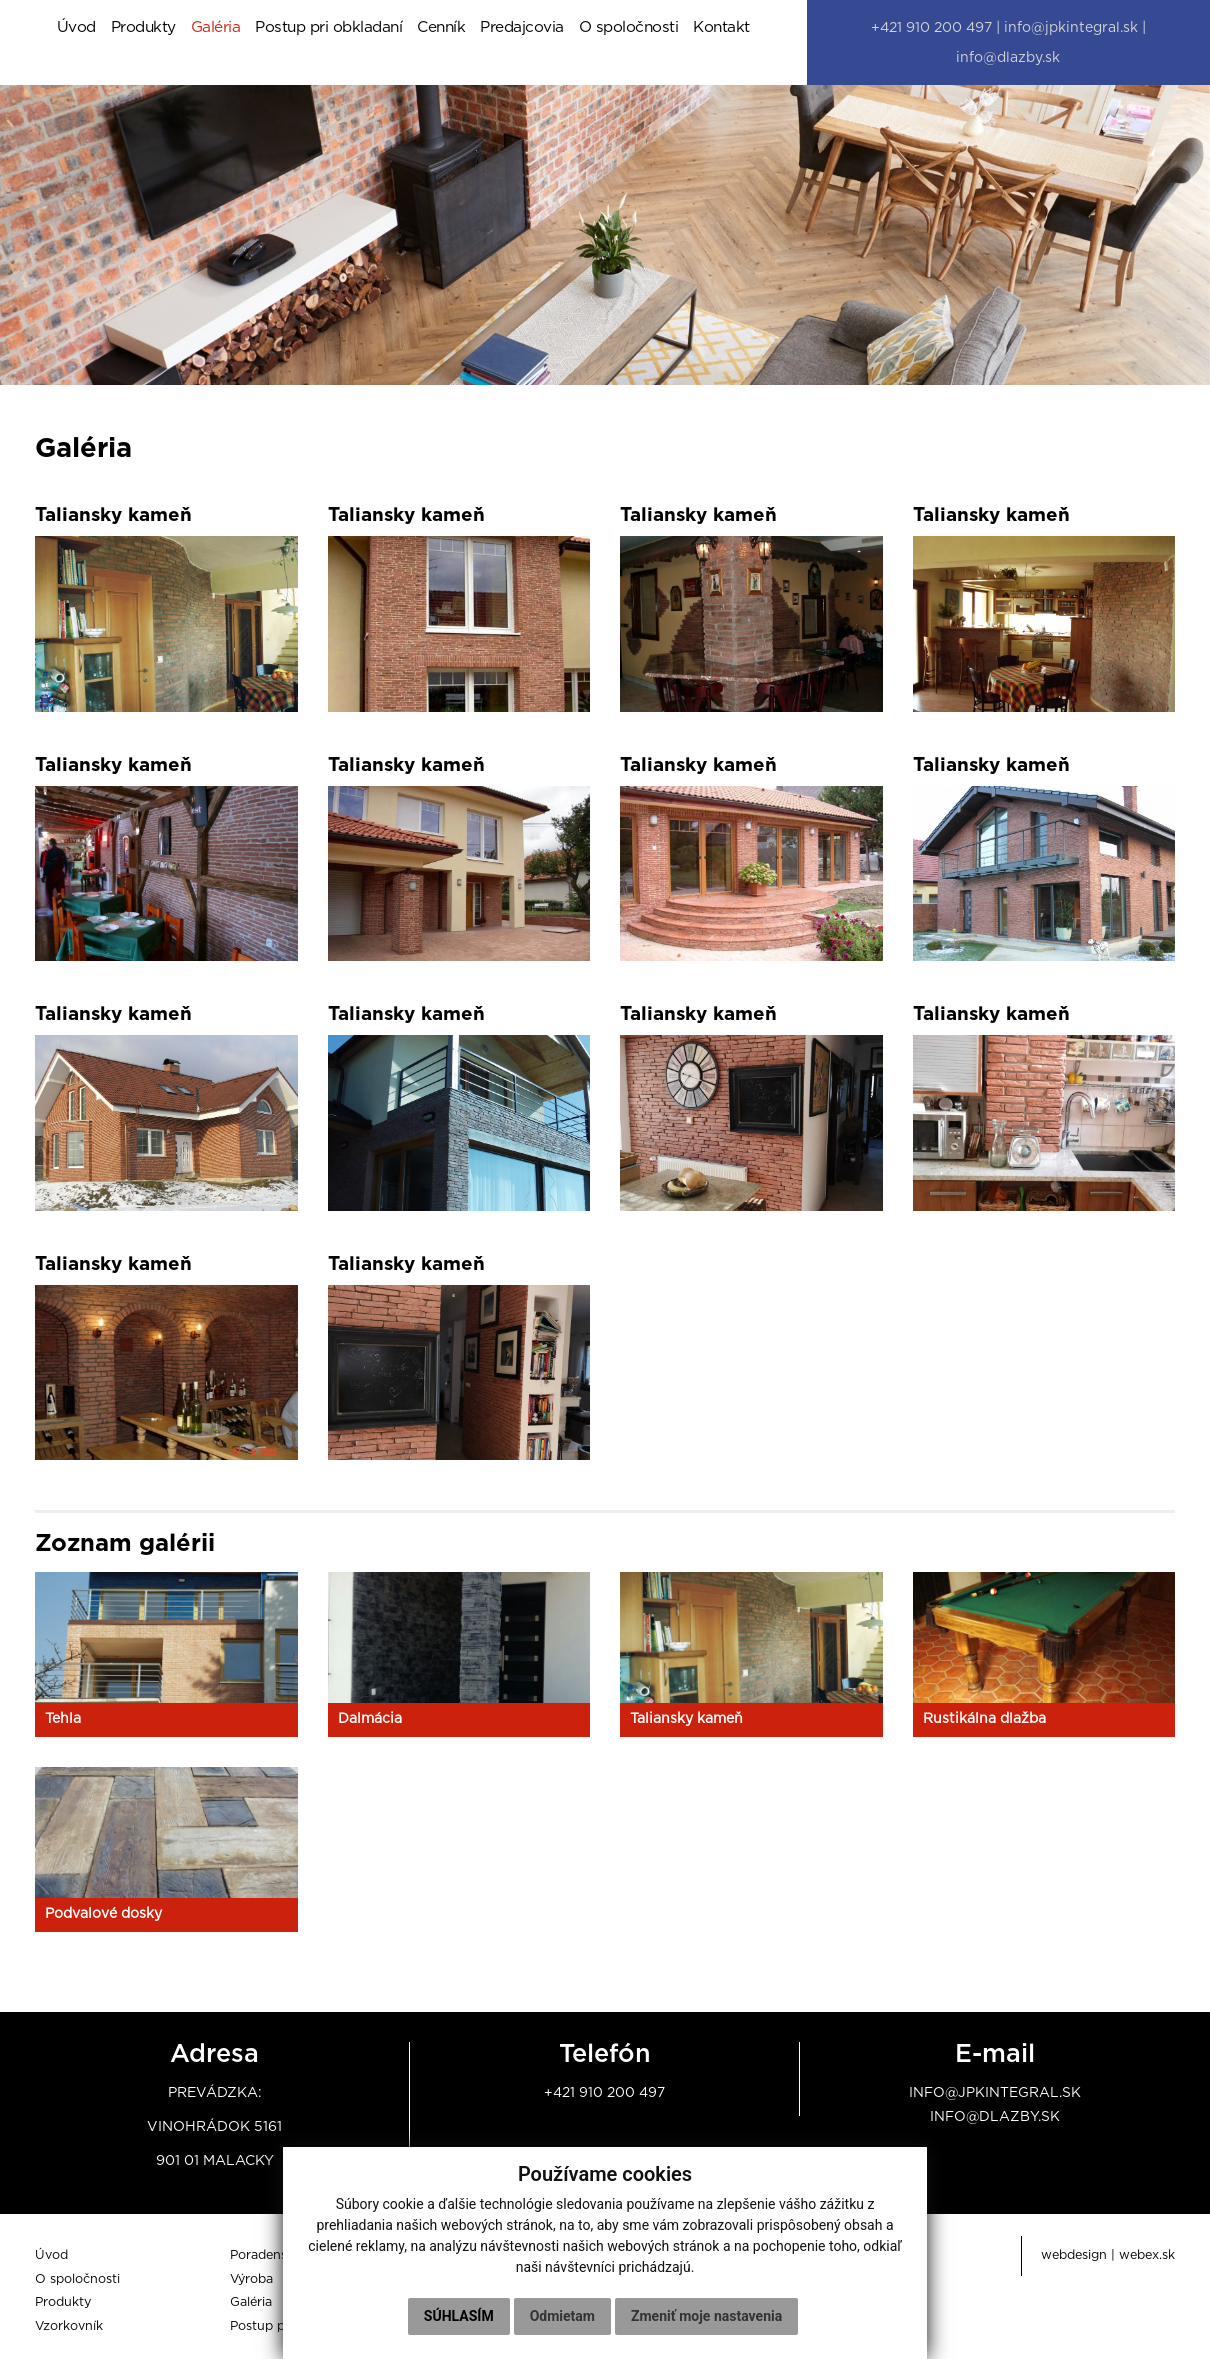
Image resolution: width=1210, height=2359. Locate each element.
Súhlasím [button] (459, 2316)
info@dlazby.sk (995, 2122)
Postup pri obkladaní (328, 29)
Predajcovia (522, 29)
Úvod (76, 29)
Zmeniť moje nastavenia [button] (706, 2316)
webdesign (1074, 2260)
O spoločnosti (629, 29)
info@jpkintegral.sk (995, 2098)
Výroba (251, 2284)
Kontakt (721, 29)
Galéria (216, 29)
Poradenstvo (268, 2260)
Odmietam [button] (562, 2316)
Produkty (143, 29)
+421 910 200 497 (604, 2098)
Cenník (441, 29)
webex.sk (1147, 2260)
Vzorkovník (69, 2331)
